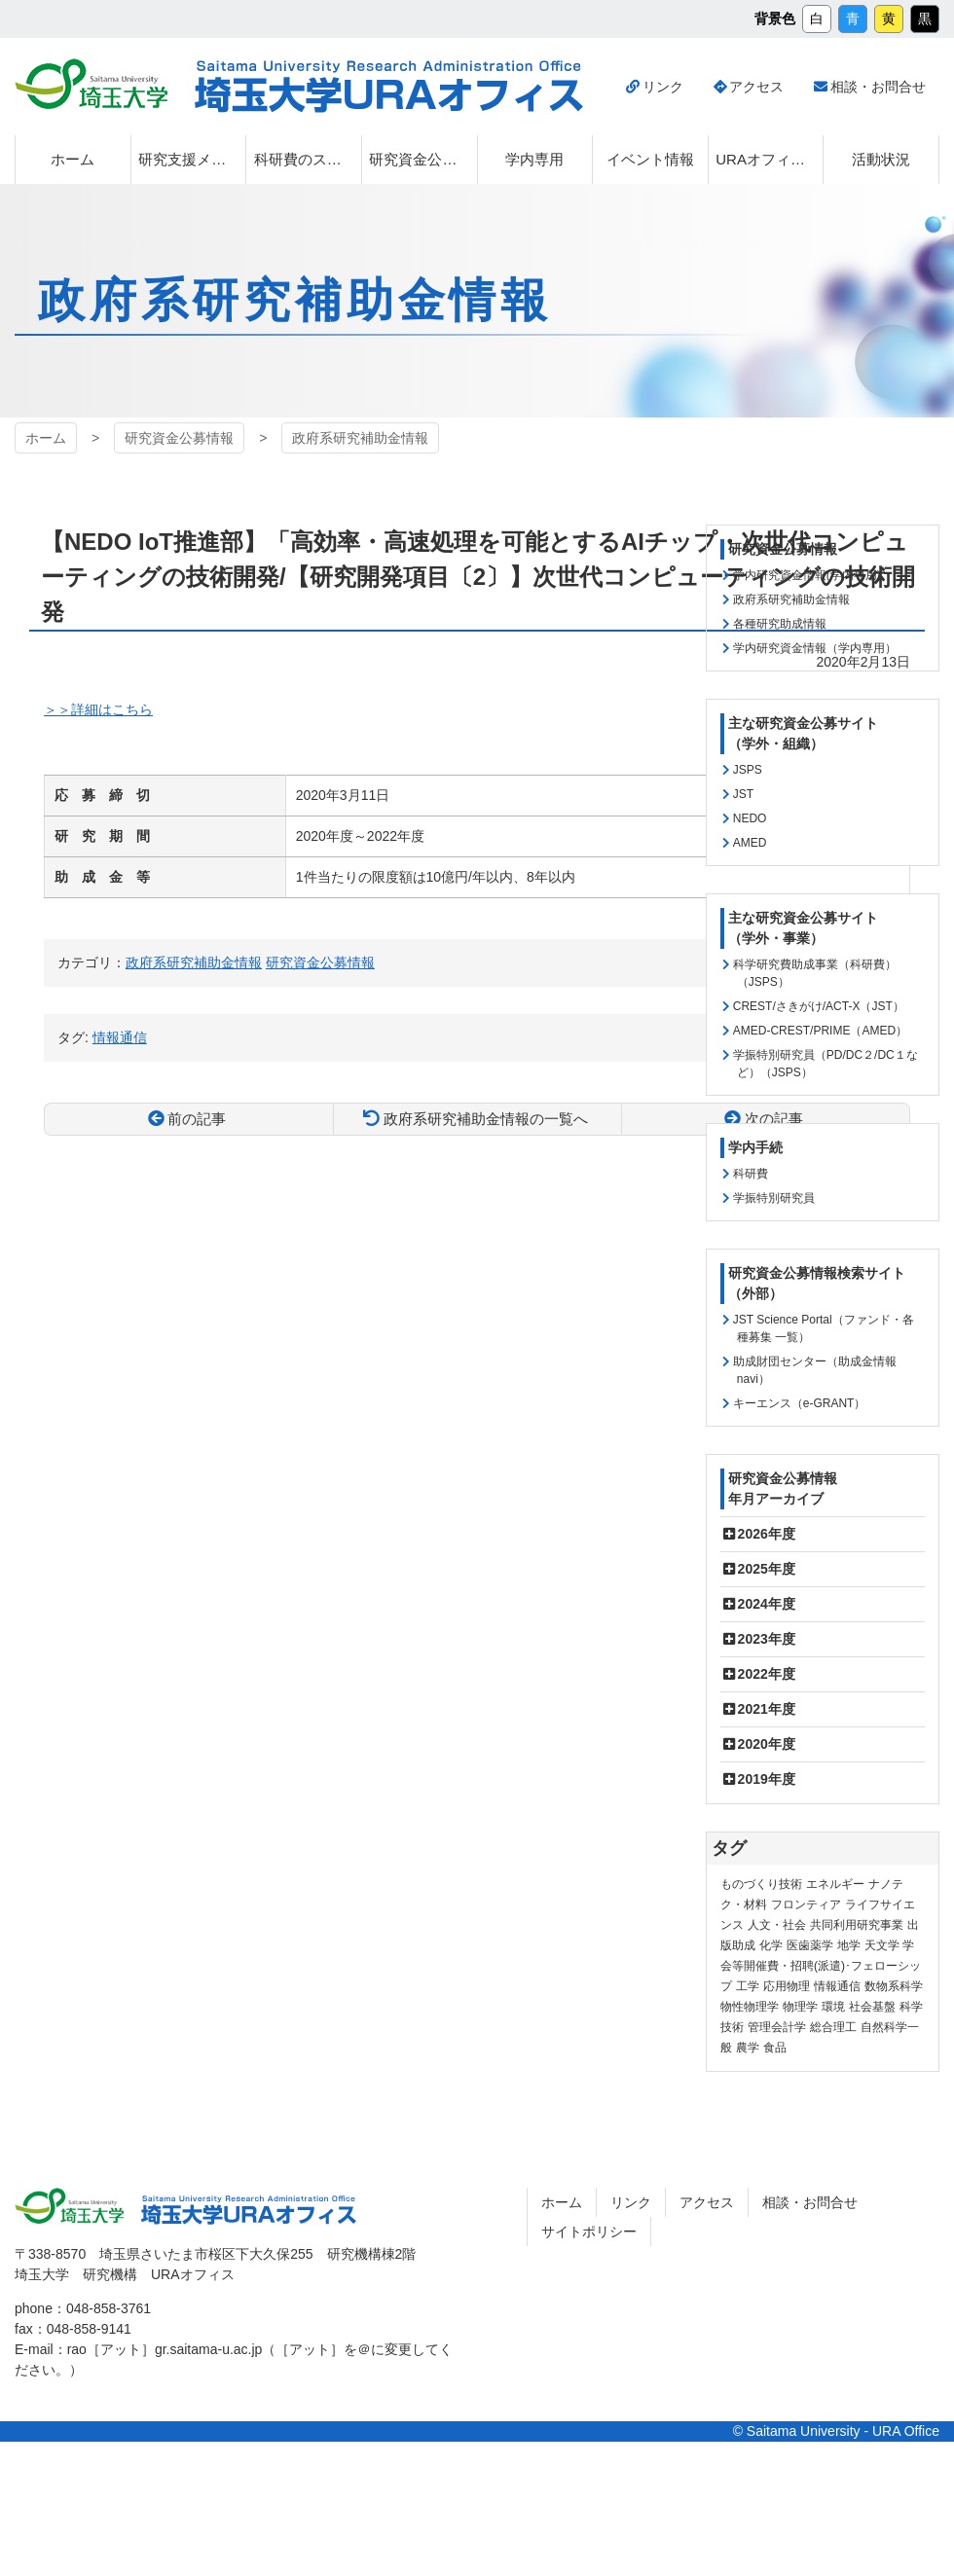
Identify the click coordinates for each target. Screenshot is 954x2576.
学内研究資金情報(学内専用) (807, 575)
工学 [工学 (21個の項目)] (747, 1986)
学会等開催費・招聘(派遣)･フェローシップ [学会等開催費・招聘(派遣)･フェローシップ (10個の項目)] (820, 1966)
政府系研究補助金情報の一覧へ (486, 1118)
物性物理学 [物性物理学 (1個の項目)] (749, 2007)
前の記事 (196, 1118)
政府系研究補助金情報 (360, 438)
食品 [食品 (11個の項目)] (775, 2047)
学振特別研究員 (774, 1198)
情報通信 (119, 1037)
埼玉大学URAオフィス (389, 86)
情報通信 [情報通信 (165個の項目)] (837, 1986)
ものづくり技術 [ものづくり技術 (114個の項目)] (761, 1884)
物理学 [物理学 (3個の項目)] (800, 2007)
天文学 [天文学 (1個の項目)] (881, 1945)
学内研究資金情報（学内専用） (815, 648)
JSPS (747, 770)
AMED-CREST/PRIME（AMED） (820, 1030)
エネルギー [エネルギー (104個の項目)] (835, 1884)
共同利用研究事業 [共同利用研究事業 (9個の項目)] (856, 1925)
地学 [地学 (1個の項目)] (849, 1945)
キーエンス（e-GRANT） (799, 1403)
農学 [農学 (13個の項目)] (747, 2047)
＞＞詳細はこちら (98, 709)
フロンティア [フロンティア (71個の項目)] (806, 1904)
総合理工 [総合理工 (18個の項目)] (833, 2027)
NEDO (750, 818)
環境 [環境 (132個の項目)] (833, 2007)
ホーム (45, 438)
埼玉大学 (91, 83)
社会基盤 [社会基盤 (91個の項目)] (872, 2007)
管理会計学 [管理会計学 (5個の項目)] (777, 2027)
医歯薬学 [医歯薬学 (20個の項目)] (810, 1945)
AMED (750, 843)
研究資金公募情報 (179, 438)
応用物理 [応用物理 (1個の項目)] (786, 1986)
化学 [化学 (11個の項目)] (771, 1945)
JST (743, 794)
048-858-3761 (108, 2308)
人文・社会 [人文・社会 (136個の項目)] (777, 1925)
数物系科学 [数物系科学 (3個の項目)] (893, 1986)
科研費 (750, 1173)
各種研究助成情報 (779, 624)
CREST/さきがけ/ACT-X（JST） (818, 1006)
